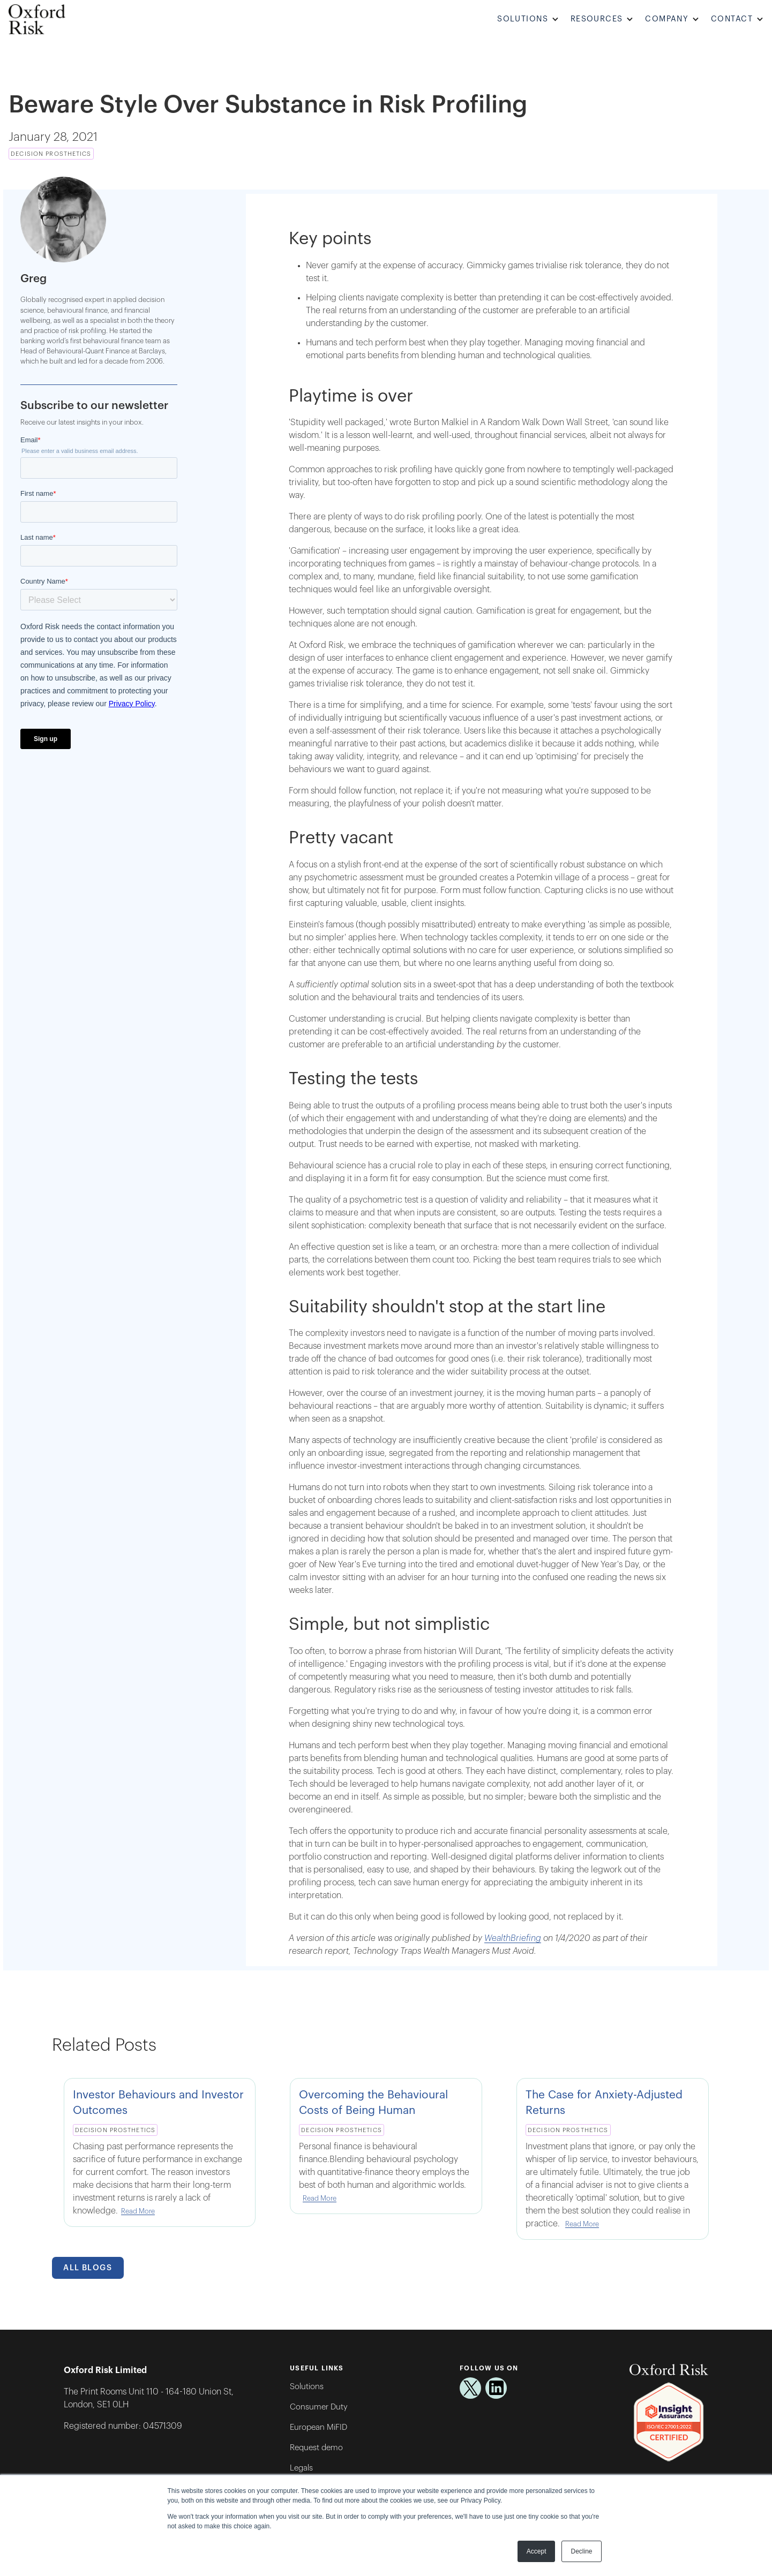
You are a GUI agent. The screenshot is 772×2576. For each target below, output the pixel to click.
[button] (529, 19)
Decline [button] (581, 2551)
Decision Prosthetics (51, 154)
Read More (138, 2211)
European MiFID (318, 2427)
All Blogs (87, 2268)
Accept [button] (536, 2551)
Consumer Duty (319, 2407)
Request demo (316, 2448)
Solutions (307, 2387)
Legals (301, 2468)
